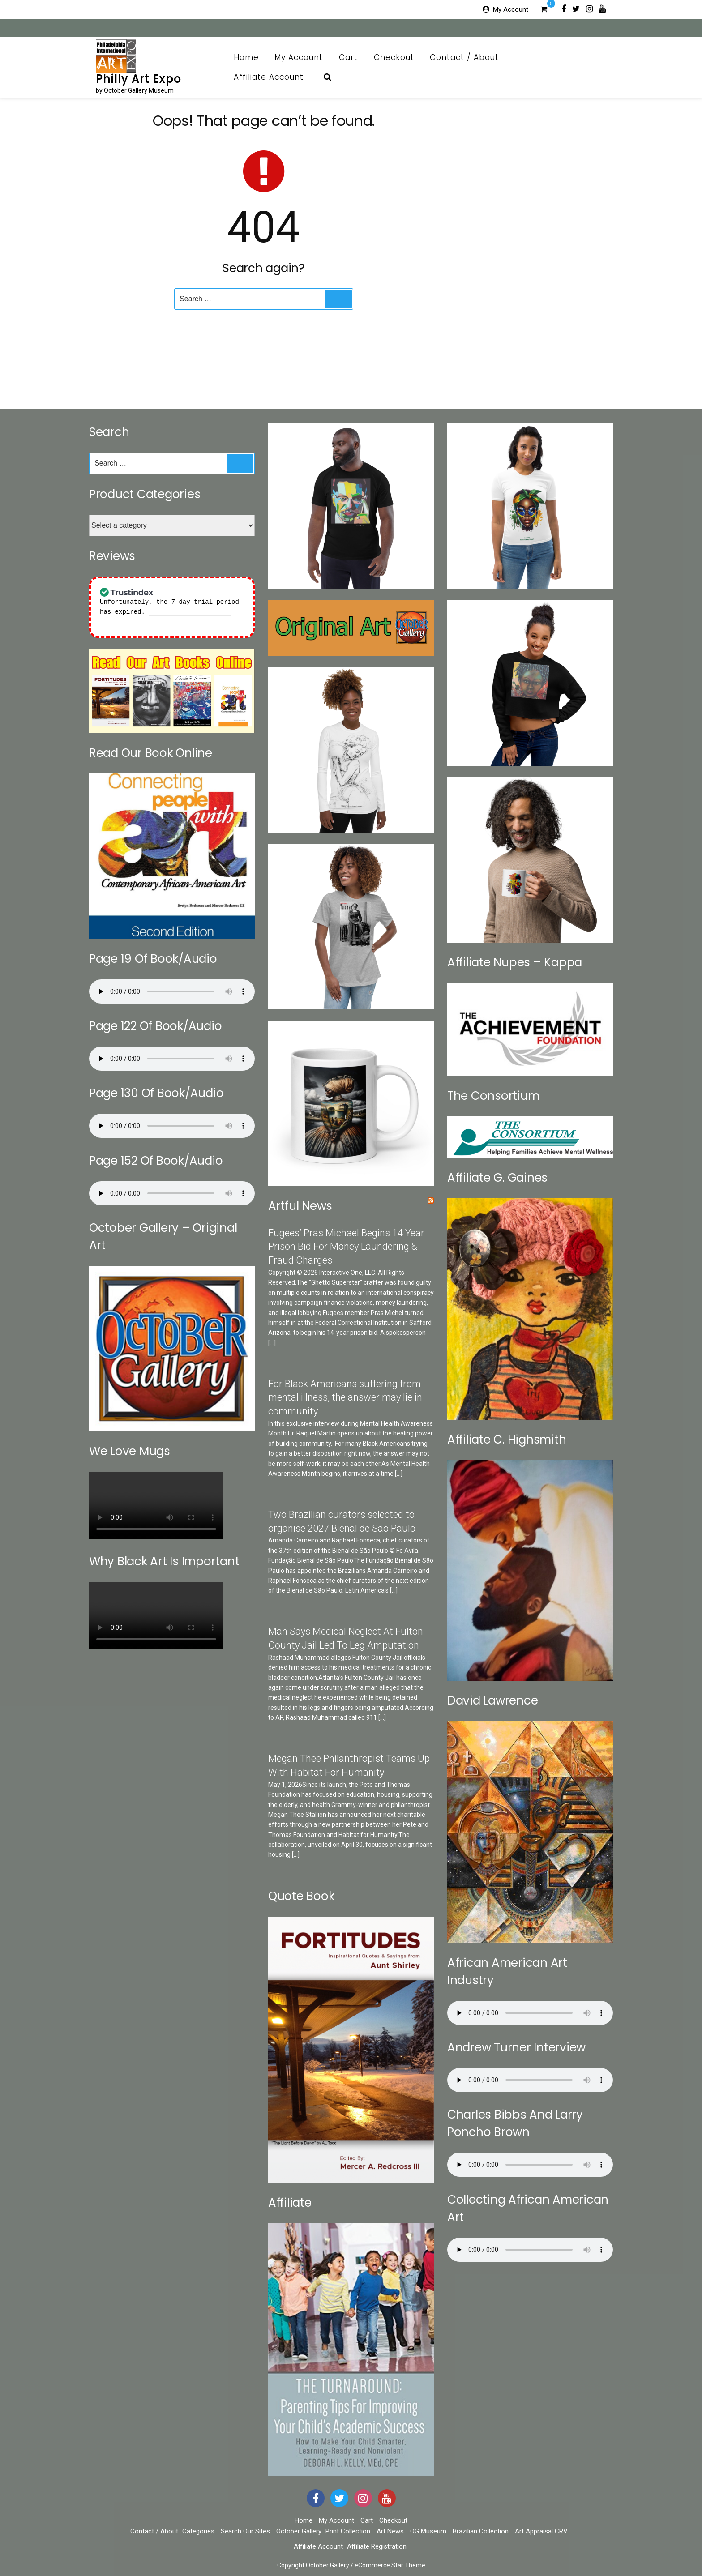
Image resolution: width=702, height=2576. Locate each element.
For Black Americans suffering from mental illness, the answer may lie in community (345, 1397)
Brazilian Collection (481, 2531)
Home (246, 57)
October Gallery (298, 2531)
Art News (390, 2531)
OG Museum (428, 2531)
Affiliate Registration (377, 2546)
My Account (510, 9)
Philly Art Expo (138, 79)
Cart (348, 57)
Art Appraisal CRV (541, 2531)
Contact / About (469, 57)
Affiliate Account (273, 77)
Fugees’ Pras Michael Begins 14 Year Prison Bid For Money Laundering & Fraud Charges (346, 1246)
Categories (198, 2531)
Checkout (394, 57)
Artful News (300, 1206)
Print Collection (347, 2531)
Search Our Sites (245, 2531)
